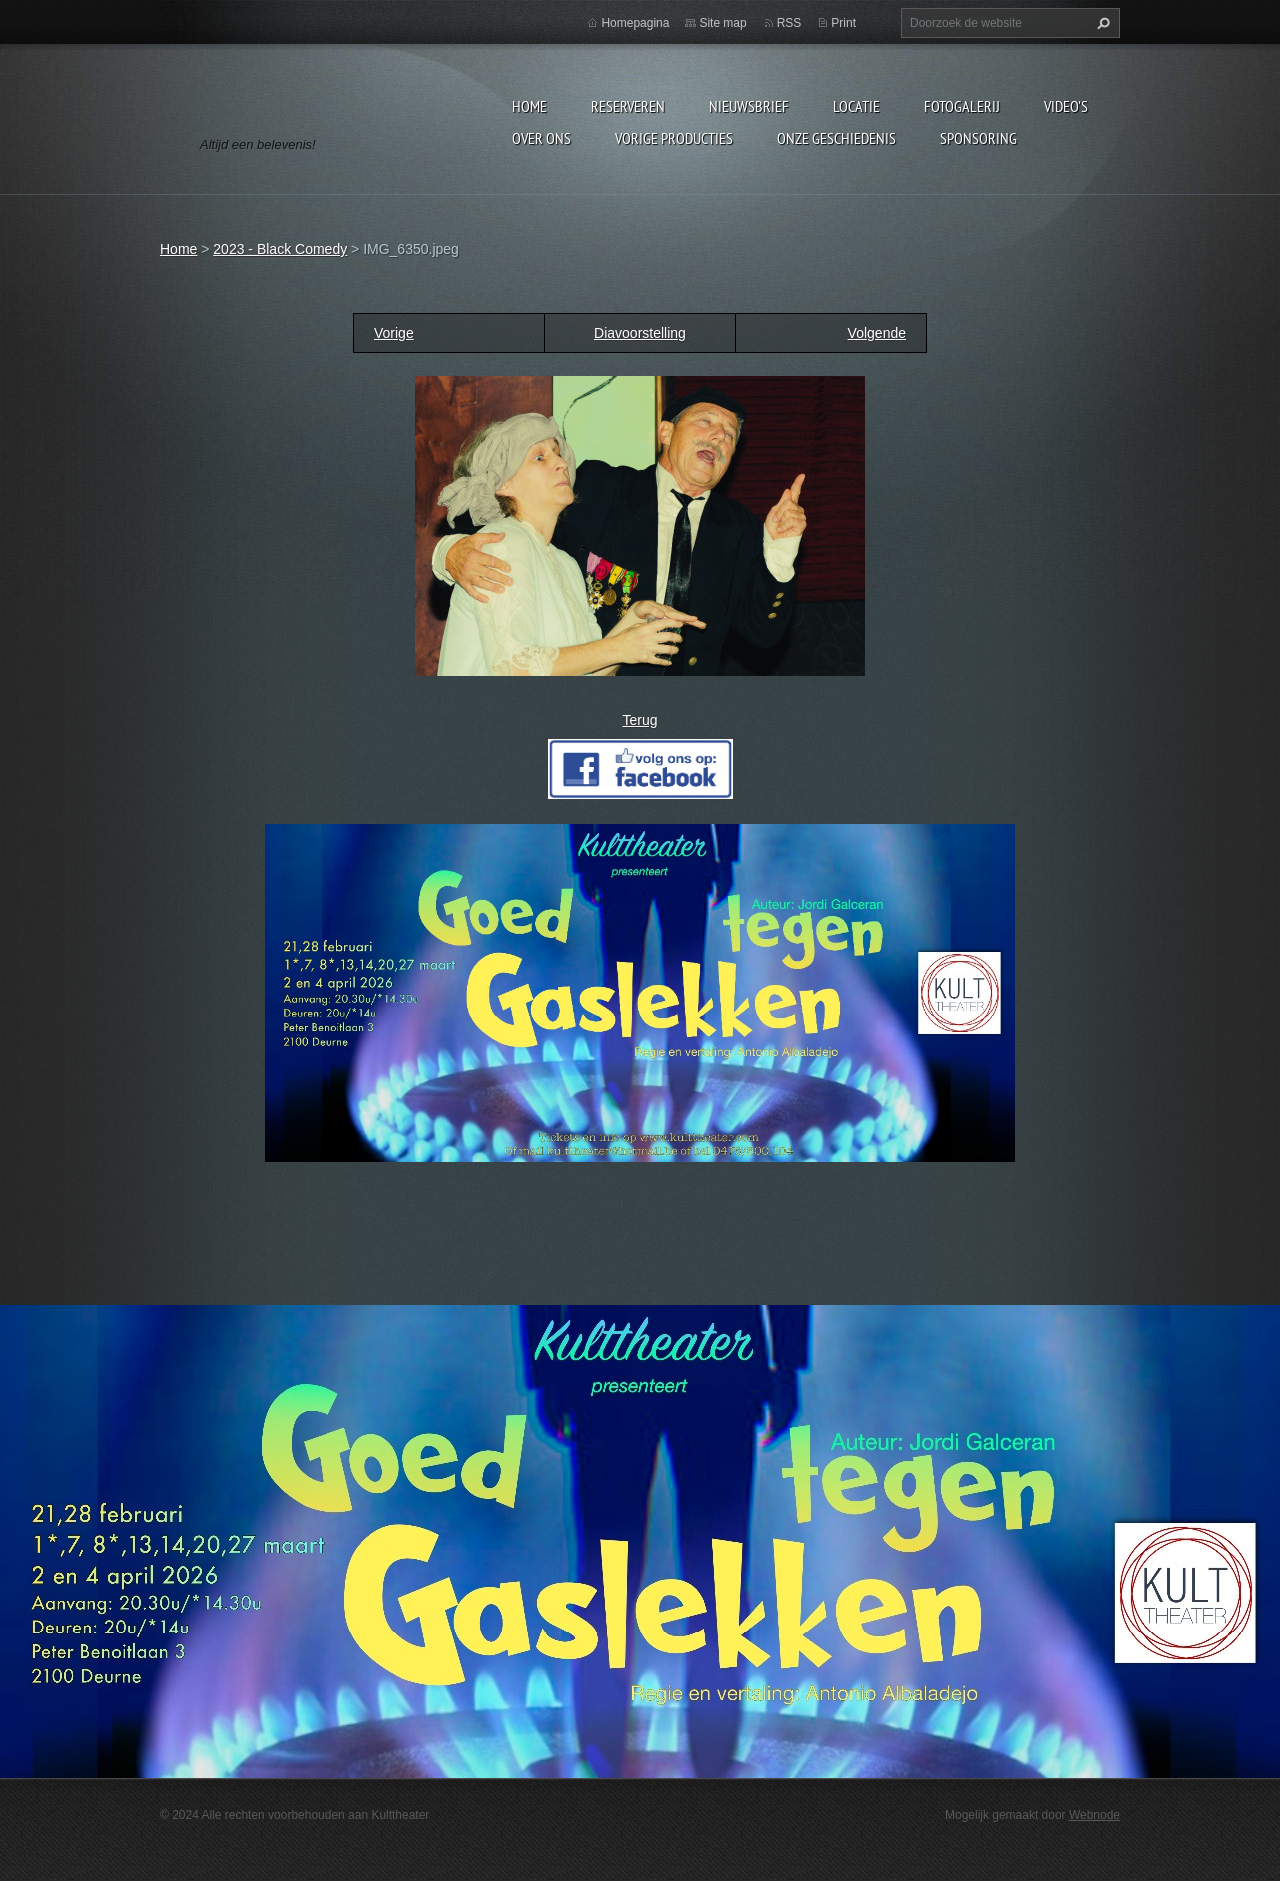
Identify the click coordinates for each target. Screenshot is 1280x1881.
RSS (789, 23)
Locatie (856, 106)
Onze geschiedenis (836, 138)
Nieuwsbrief (749, 106)
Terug (639, 720)
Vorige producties (674, 138)
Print (843, 23)
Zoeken (1101, 23)
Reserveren (628, 106)
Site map (722, 23)
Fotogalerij (962, 106)
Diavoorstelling (640, 333)
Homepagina (635, 23)
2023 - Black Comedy (280, 249)
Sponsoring (978, 138)
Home (529, 106)
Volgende (877, 333)
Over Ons (541, 138)
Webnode (1094, 1815)
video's (1066, 106)
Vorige (394, 333)
